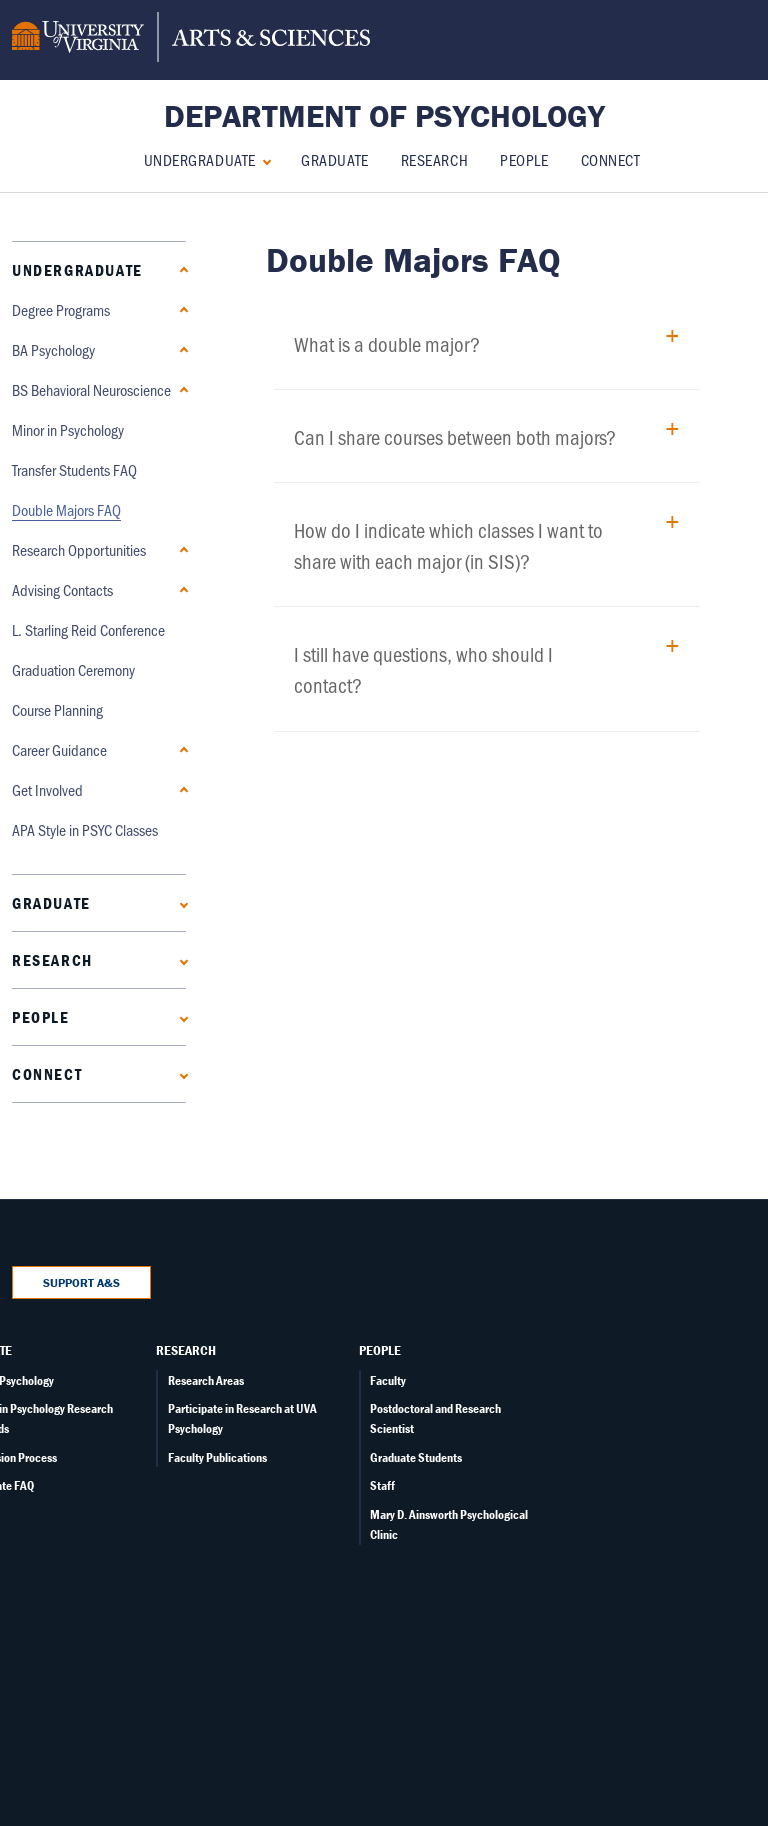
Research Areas (206, 1380)
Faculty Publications (217, 1457)
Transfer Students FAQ (74, 469)
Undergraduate (200, 159)
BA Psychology (53, 349)
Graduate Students (416, 1457)
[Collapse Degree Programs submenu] (179, 309)
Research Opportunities (79, 549)
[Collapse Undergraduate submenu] (262, 159)
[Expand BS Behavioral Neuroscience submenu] (179, 389)
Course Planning (57, 709)
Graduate (334, 159)
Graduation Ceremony (73, 669)
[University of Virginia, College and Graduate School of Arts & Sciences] (191, 40)
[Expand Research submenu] (179, 959)
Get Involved (47, 789)
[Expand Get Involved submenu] (179, 789)
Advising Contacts (62, 589)
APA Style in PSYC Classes (85, 829)
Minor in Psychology (68, 429)
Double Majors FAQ (66, 509)
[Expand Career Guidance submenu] (179, 749)
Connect (611, 159)
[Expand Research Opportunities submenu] (179, 549)
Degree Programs (61, 309)
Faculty (388, 1380)
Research (434, 159)
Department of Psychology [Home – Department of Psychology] (384, 115)
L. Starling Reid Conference (88, 629)
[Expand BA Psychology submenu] (179, 349)
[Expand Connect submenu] (179, 1073)
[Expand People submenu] (179, 1016)
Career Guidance (59, 749)
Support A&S (81, 1282)
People (524, 159)
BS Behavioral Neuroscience (91, 389)
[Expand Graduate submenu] (179, 902)
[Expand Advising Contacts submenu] (179, 589)
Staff (382, 1485)
